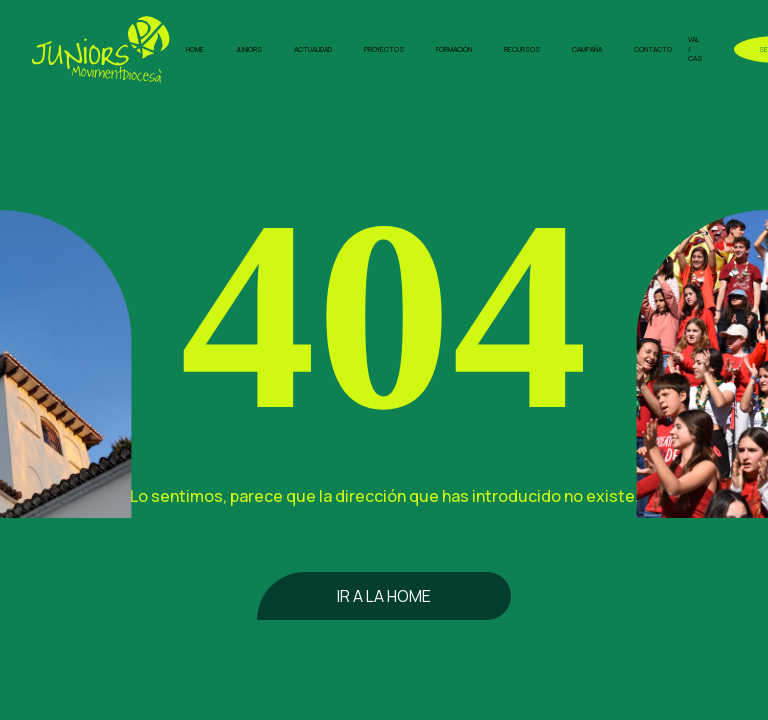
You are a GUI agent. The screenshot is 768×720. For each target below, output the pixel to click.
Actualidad (313, 49)
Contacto (653, 49)
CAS (695, 58)
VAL (693, 39)
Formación (454, 49)
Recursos (522, 49)
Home (195, 49)
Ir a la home (384, 596)
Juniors (249, 49)
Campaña (587, 49)
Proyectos (384, 49)
